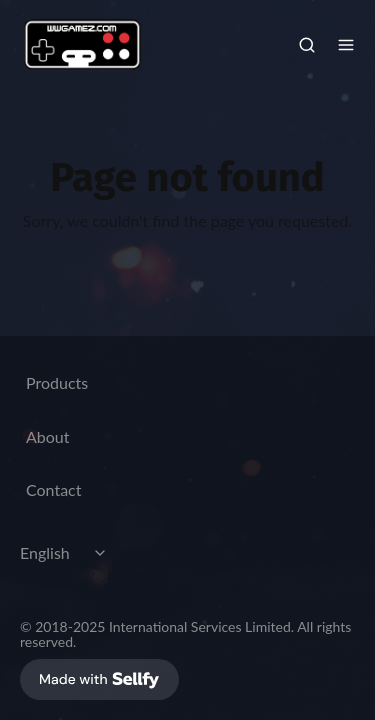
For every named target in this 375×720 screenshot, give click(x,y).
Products (57, 382)
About (48, 436)
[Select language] (66, 553)
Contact (53, 489)
